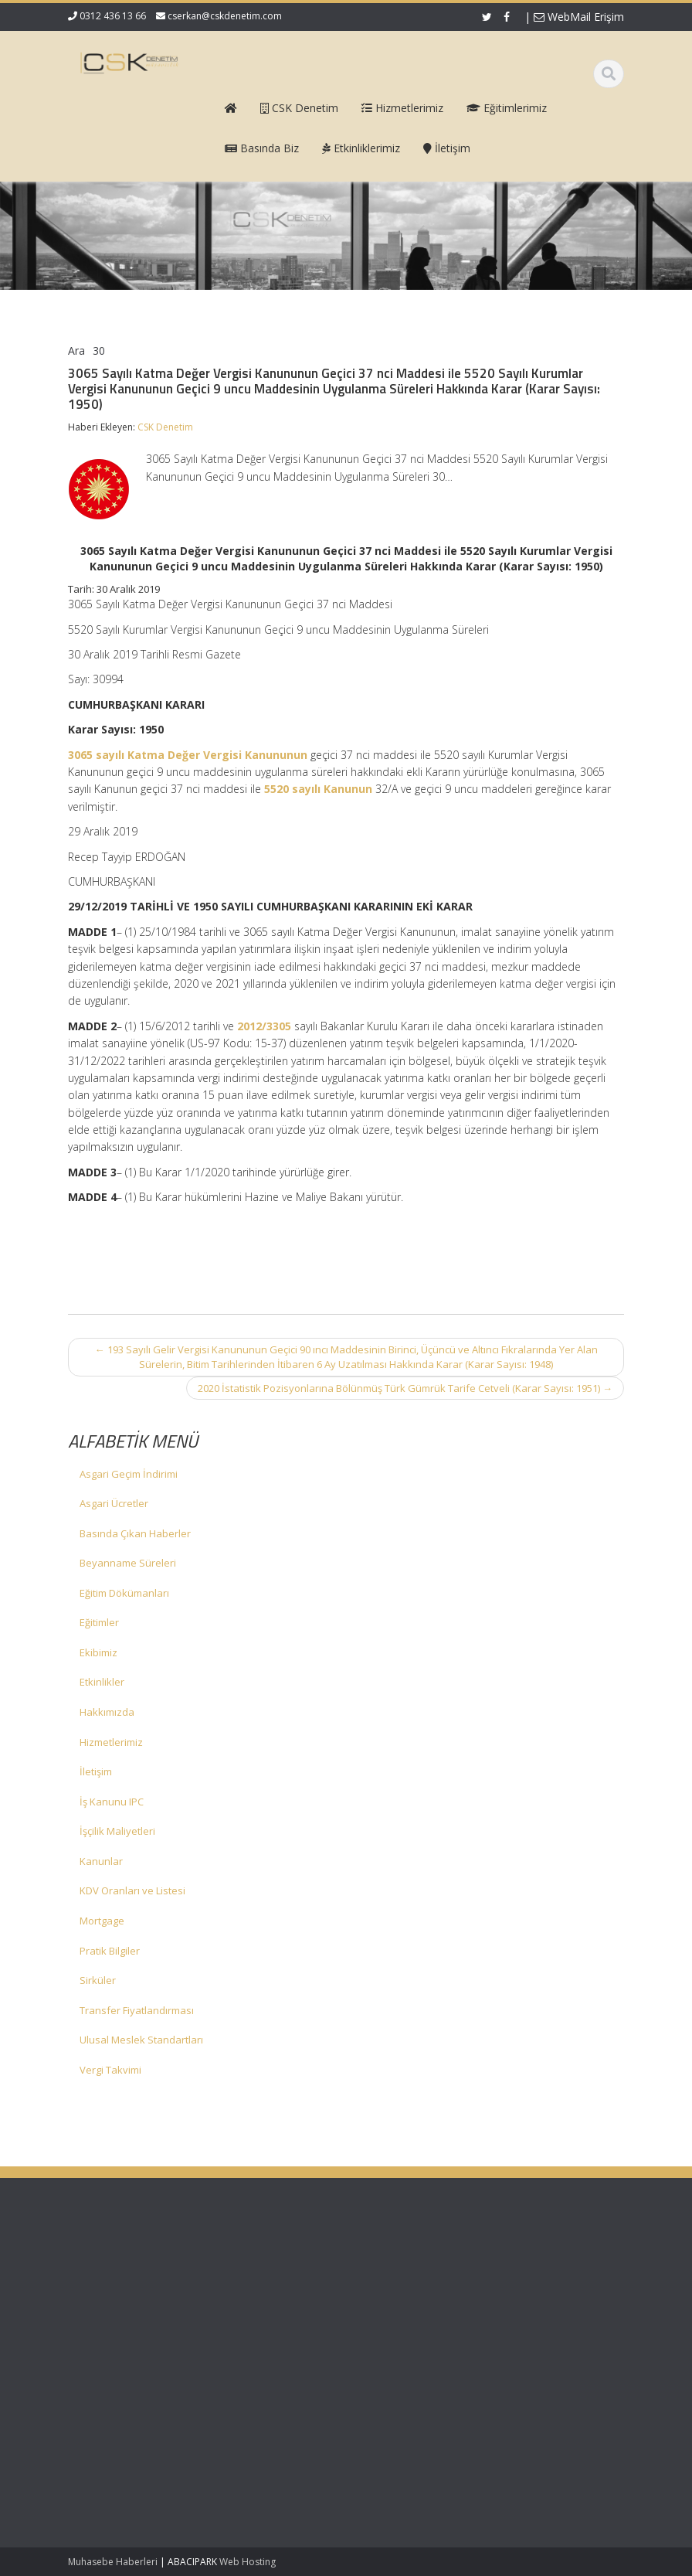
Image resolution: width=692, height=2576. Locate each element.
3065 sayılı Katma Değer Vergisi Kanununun (187, 754)
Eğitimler (99, 1622)
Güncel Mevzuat (415, 2307)
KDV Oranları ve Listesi (132, 1890)
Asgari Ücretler (114, 1503)
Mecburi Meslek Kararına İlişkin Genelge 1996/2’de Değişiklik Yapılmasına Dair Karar (111, 2453)
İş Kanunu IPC (112, 1802)
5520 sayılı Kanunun (318, 788)
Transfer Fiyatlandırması (137, 2010)
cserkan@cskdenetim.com (225, 15)
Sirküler (98, 1980)
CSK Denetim (165, 427)
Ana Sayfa (401, 2264)
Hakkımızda (107, 1712)
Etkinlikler (102, 1682)
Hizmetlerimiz (111, 1742)
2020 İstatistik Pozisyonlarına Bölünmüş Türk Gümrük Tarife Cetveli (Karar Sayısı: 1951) (405, 1388)
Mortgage (102, 1921)
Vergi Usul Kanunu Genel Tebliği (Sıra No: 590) (111, 2286)
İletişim (96, 1771)
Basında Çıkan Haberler (135, 1533)
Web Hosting (247, 2561)
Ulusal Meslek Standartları (141, 2040)
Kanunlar (101, 1861)
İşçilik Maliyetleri (117, 1831)
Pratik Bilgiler (110, 1951)
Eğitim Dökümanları (124, 1593)
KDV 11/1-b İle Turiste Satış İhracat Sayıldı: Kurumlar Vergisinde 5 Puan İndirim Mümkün (114, 2358)
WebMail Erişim (579, 16)
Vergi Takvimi (110, 2070)
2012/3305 (264, 1026)
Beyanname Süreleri (128, 1563)
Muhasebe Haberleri (113, 2561)
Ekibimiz (98, 1652)
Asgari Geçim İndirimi (129, 1474)
